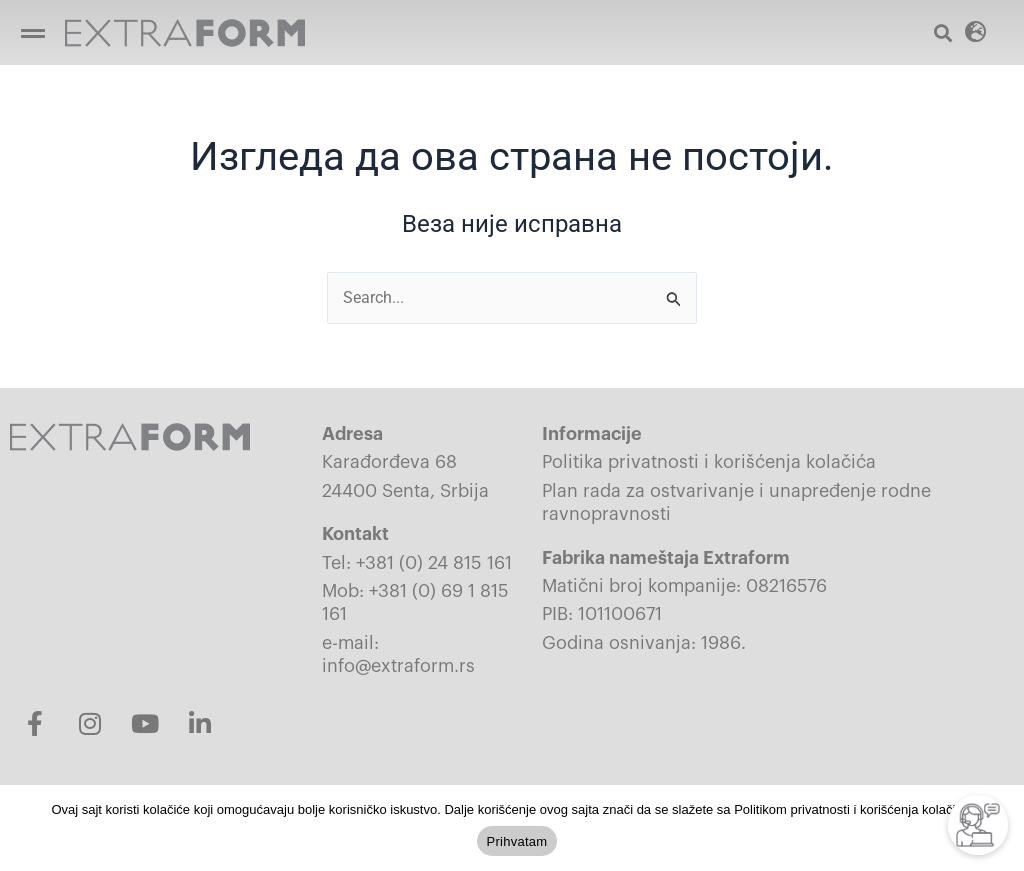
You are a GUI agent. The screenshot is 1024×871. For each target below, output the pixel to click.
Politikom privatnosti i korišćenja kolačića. (853, 809)
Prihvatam (517, 841)
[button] (32, 32)
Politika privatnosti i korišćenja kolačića (709, 463)
